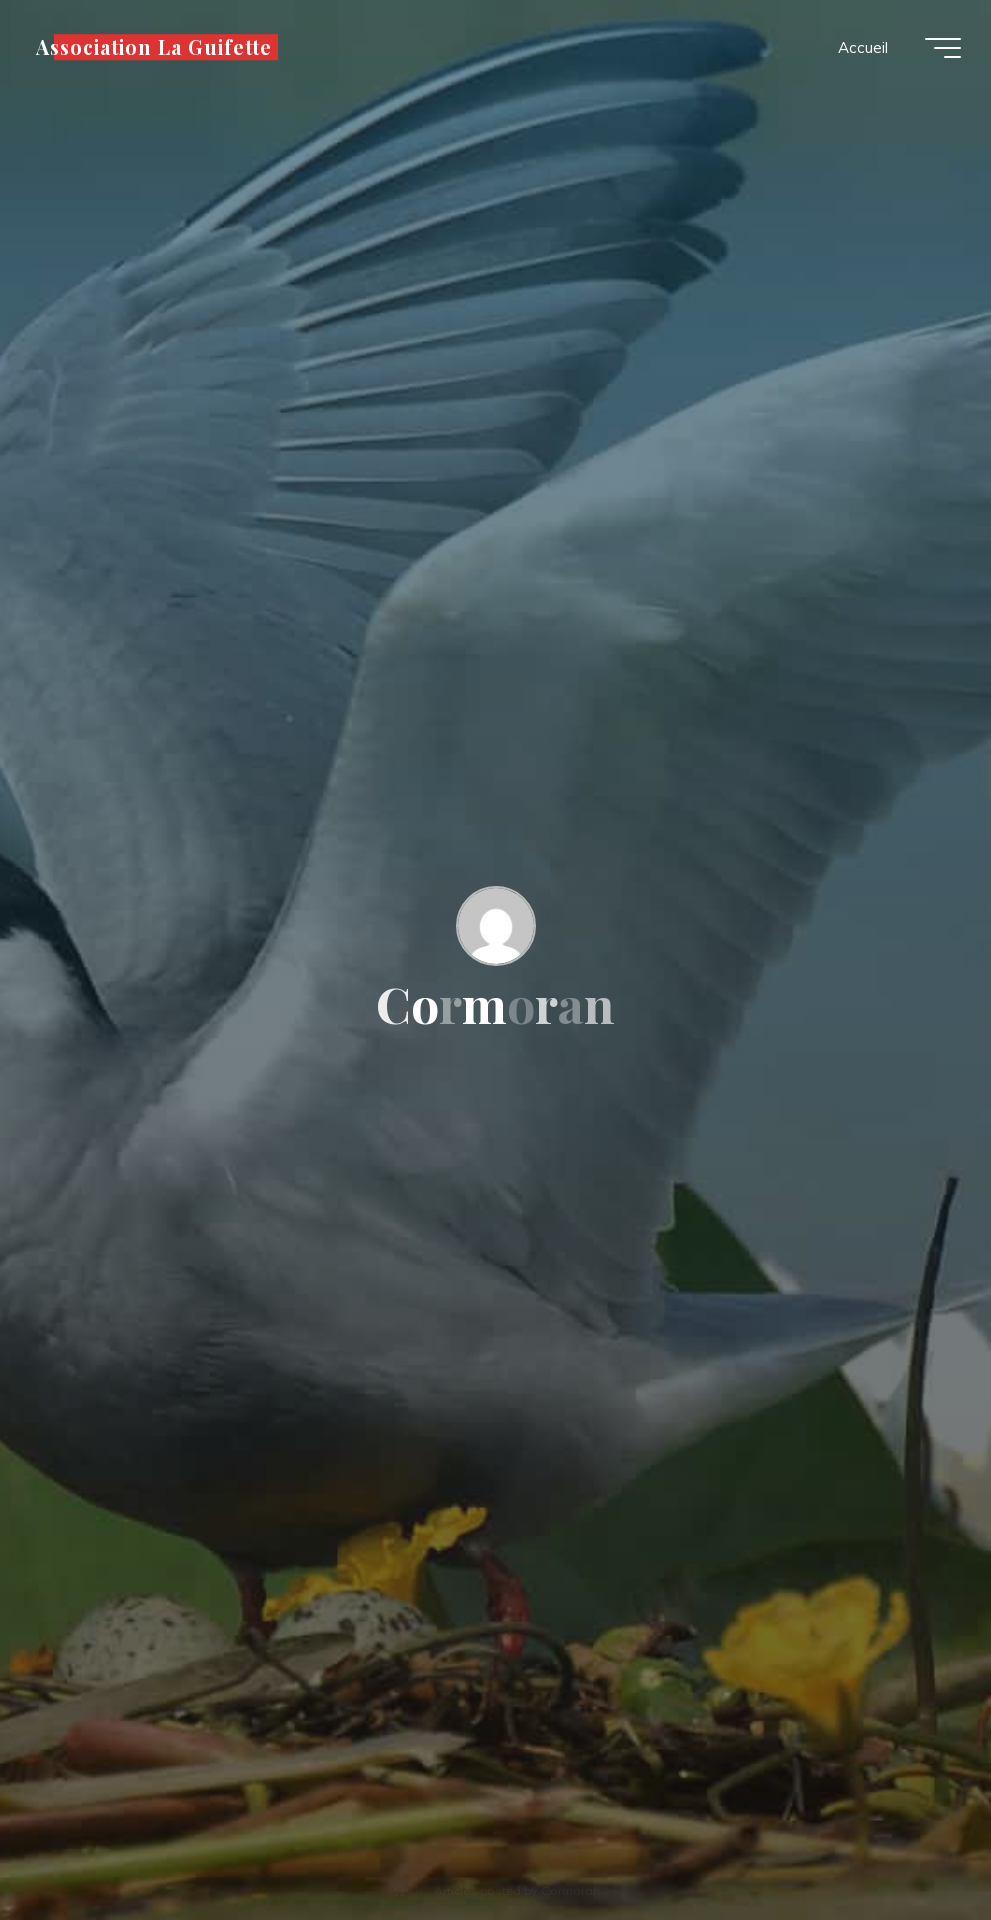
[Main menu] (943, 48)
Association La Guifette (154, 47)
